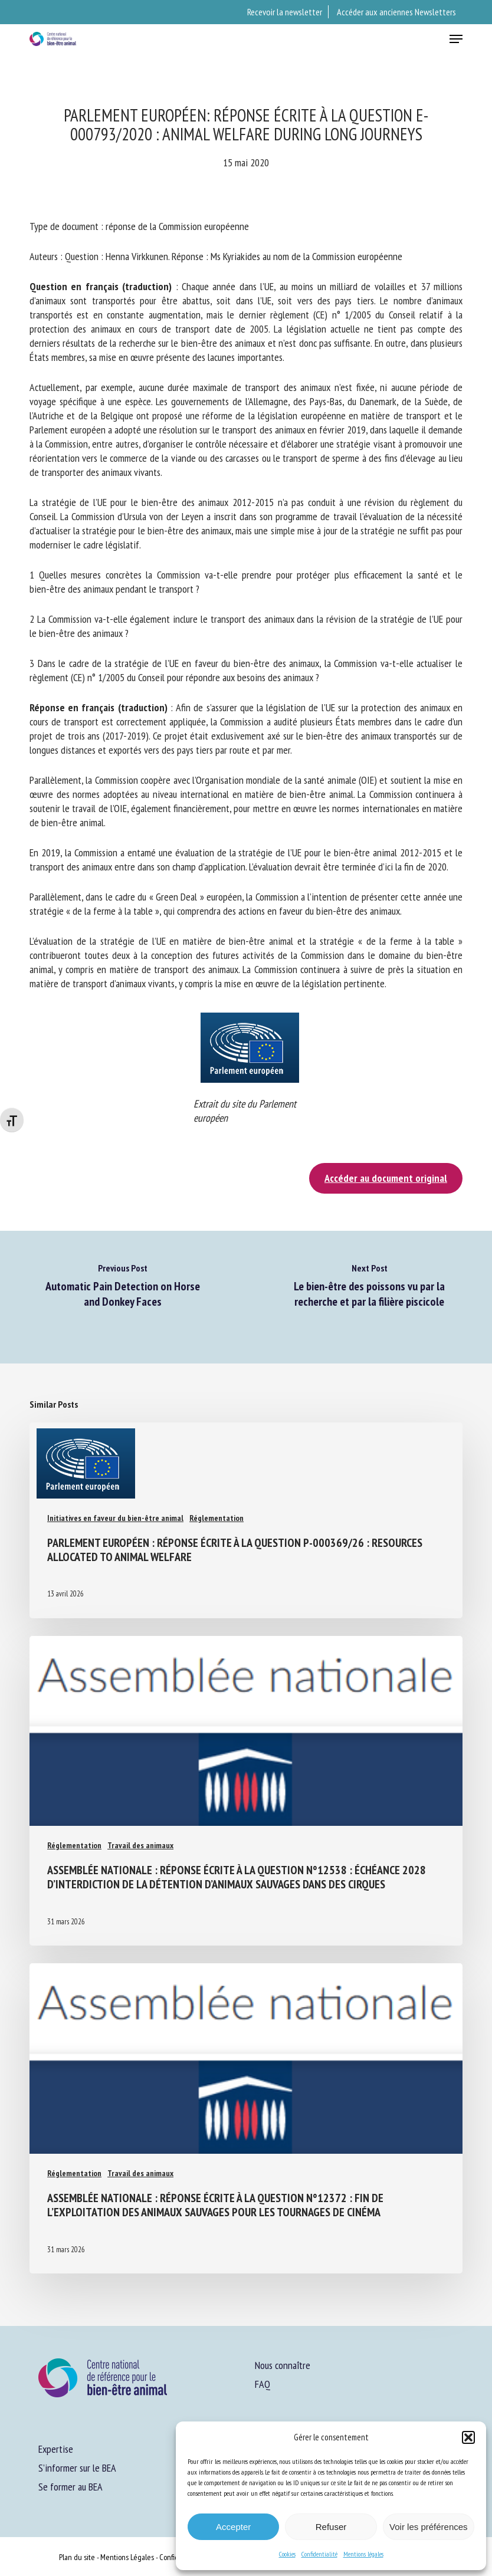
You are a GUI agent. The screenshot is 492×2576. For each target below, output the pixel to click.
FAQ (262, 2384)
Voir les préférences (428, 2527)
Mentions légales (363, 2553)
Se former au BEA (70, 2486)
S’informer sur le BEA (77, 2468)
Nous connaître (282, 2365)
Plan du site (77, 2557)
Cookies (287, 2553)
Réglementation (216, 1518)
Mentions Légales (127, 2557)
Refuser (331, 2527)
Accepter (233, 2527)
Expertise (55, 2449)
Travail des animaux (140, 1845)
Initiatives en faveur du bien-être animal (115, 1518)
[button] (468, 2437)
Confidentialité (319, 2553)
